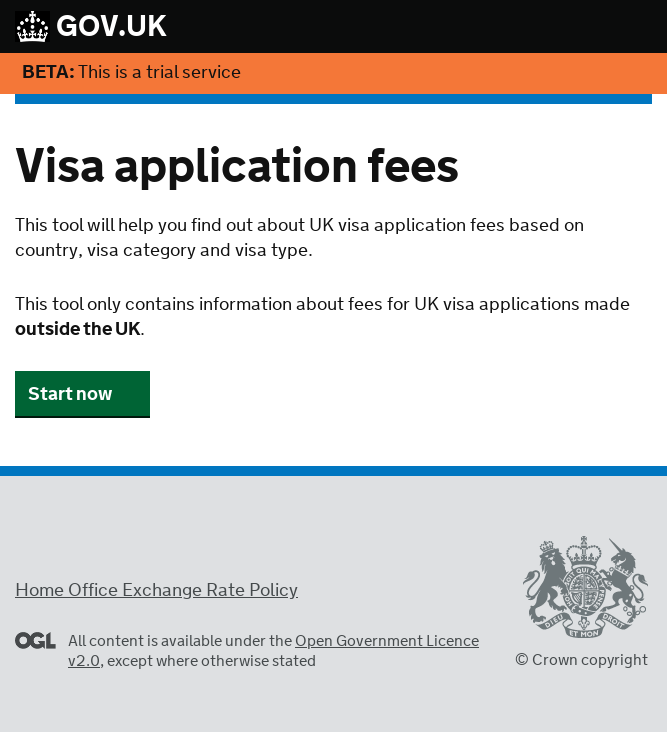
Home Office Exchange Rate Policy (156, 591)
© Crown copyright (581, 660)
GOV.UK (91, 28)
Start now (70, 395)
